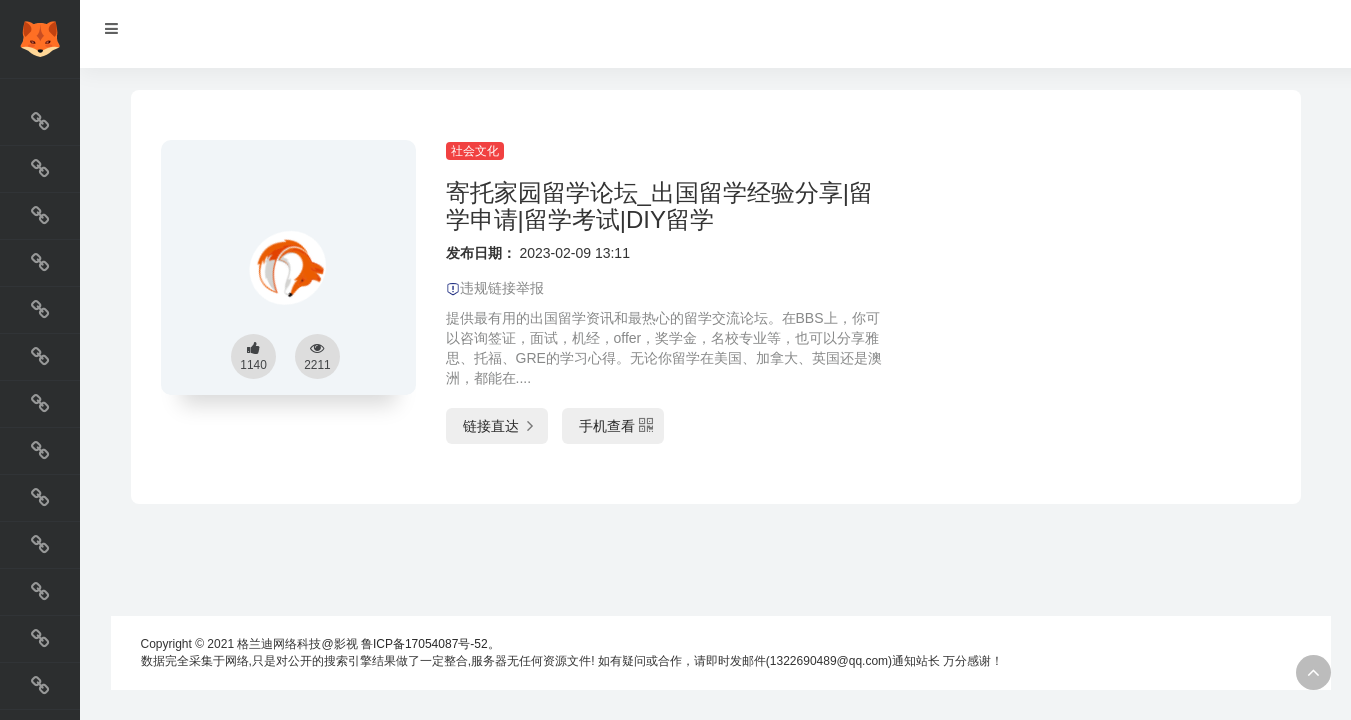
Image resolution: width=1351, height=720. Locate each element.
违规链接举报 (495, 288)
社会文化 (475, 151)
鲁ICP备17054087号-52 (424, 644)
